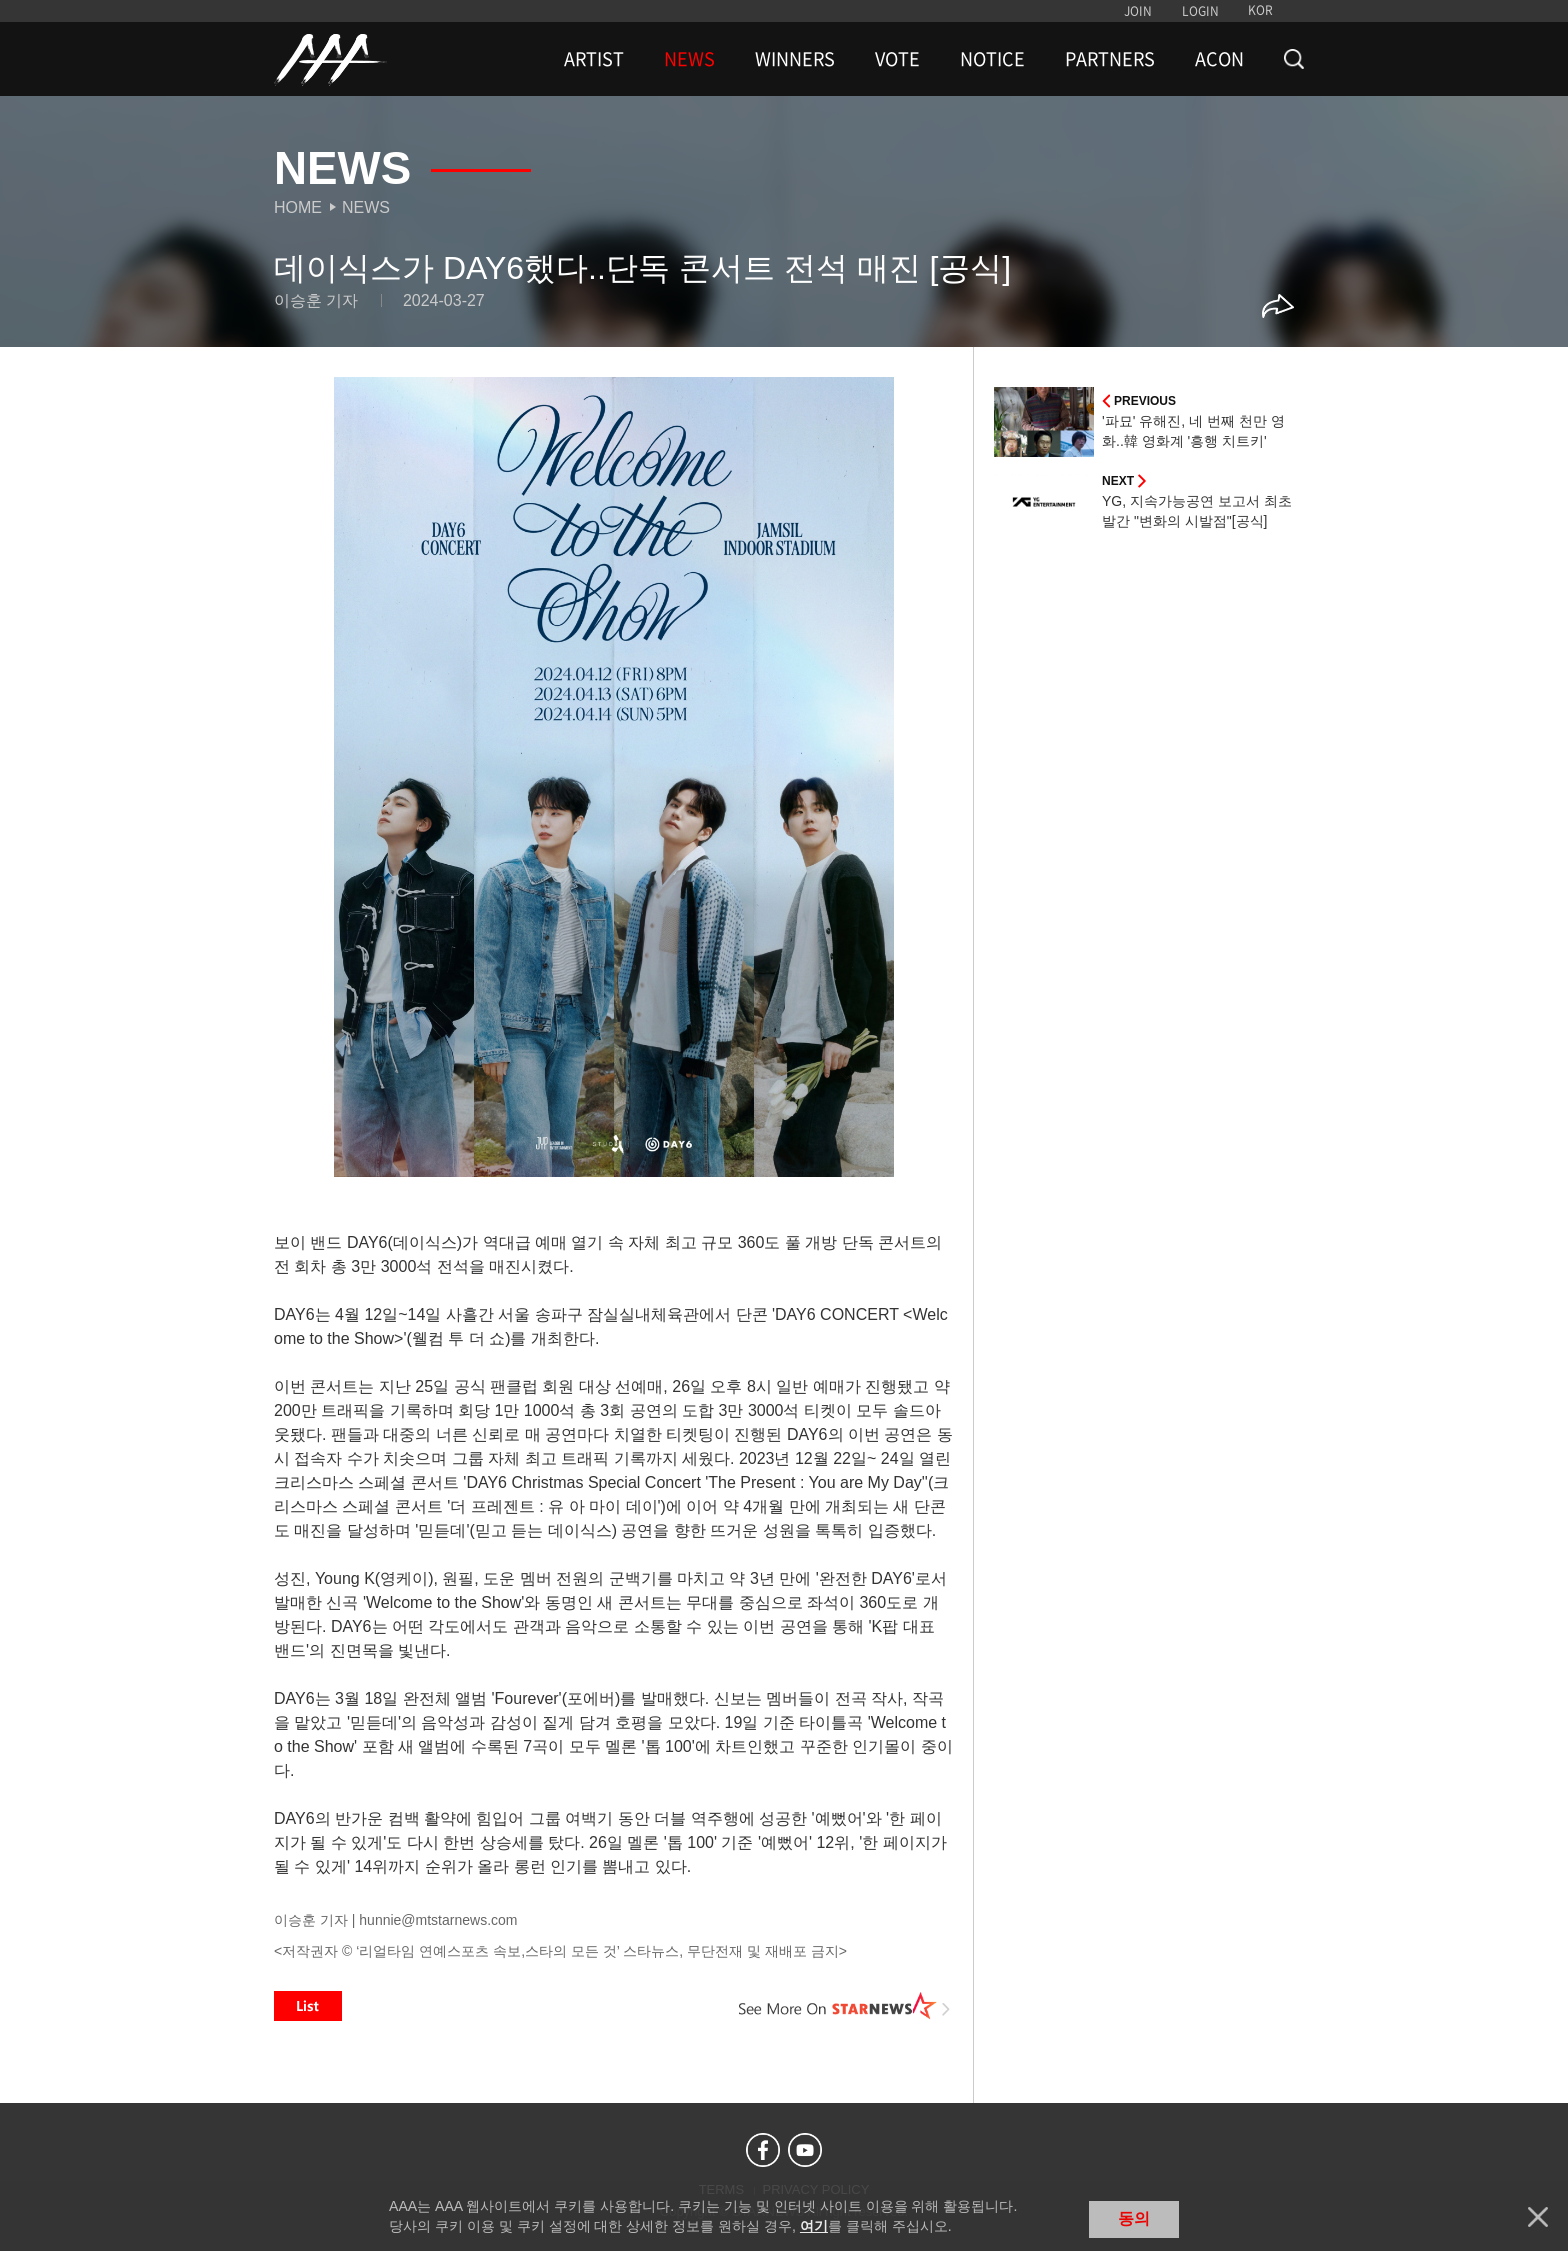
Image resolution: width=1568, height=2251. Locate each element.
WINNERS (795, 59)
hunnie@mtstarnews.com (438, 1920)
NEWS (689, 59)
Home (298, 207)
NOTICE (992, 59)
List (308, 2006)
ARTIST (594, 59)
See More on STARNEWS (845, 2006)
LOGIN (1200, 11)
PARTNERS (1110, 59)
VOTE (897, 59)
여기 (814, 2226)
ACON (1219, 59)
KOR (1260, 10)
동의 (1134, 2218)
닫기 (1538, 2217)
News (366, 207)
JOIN (1138, 11)
